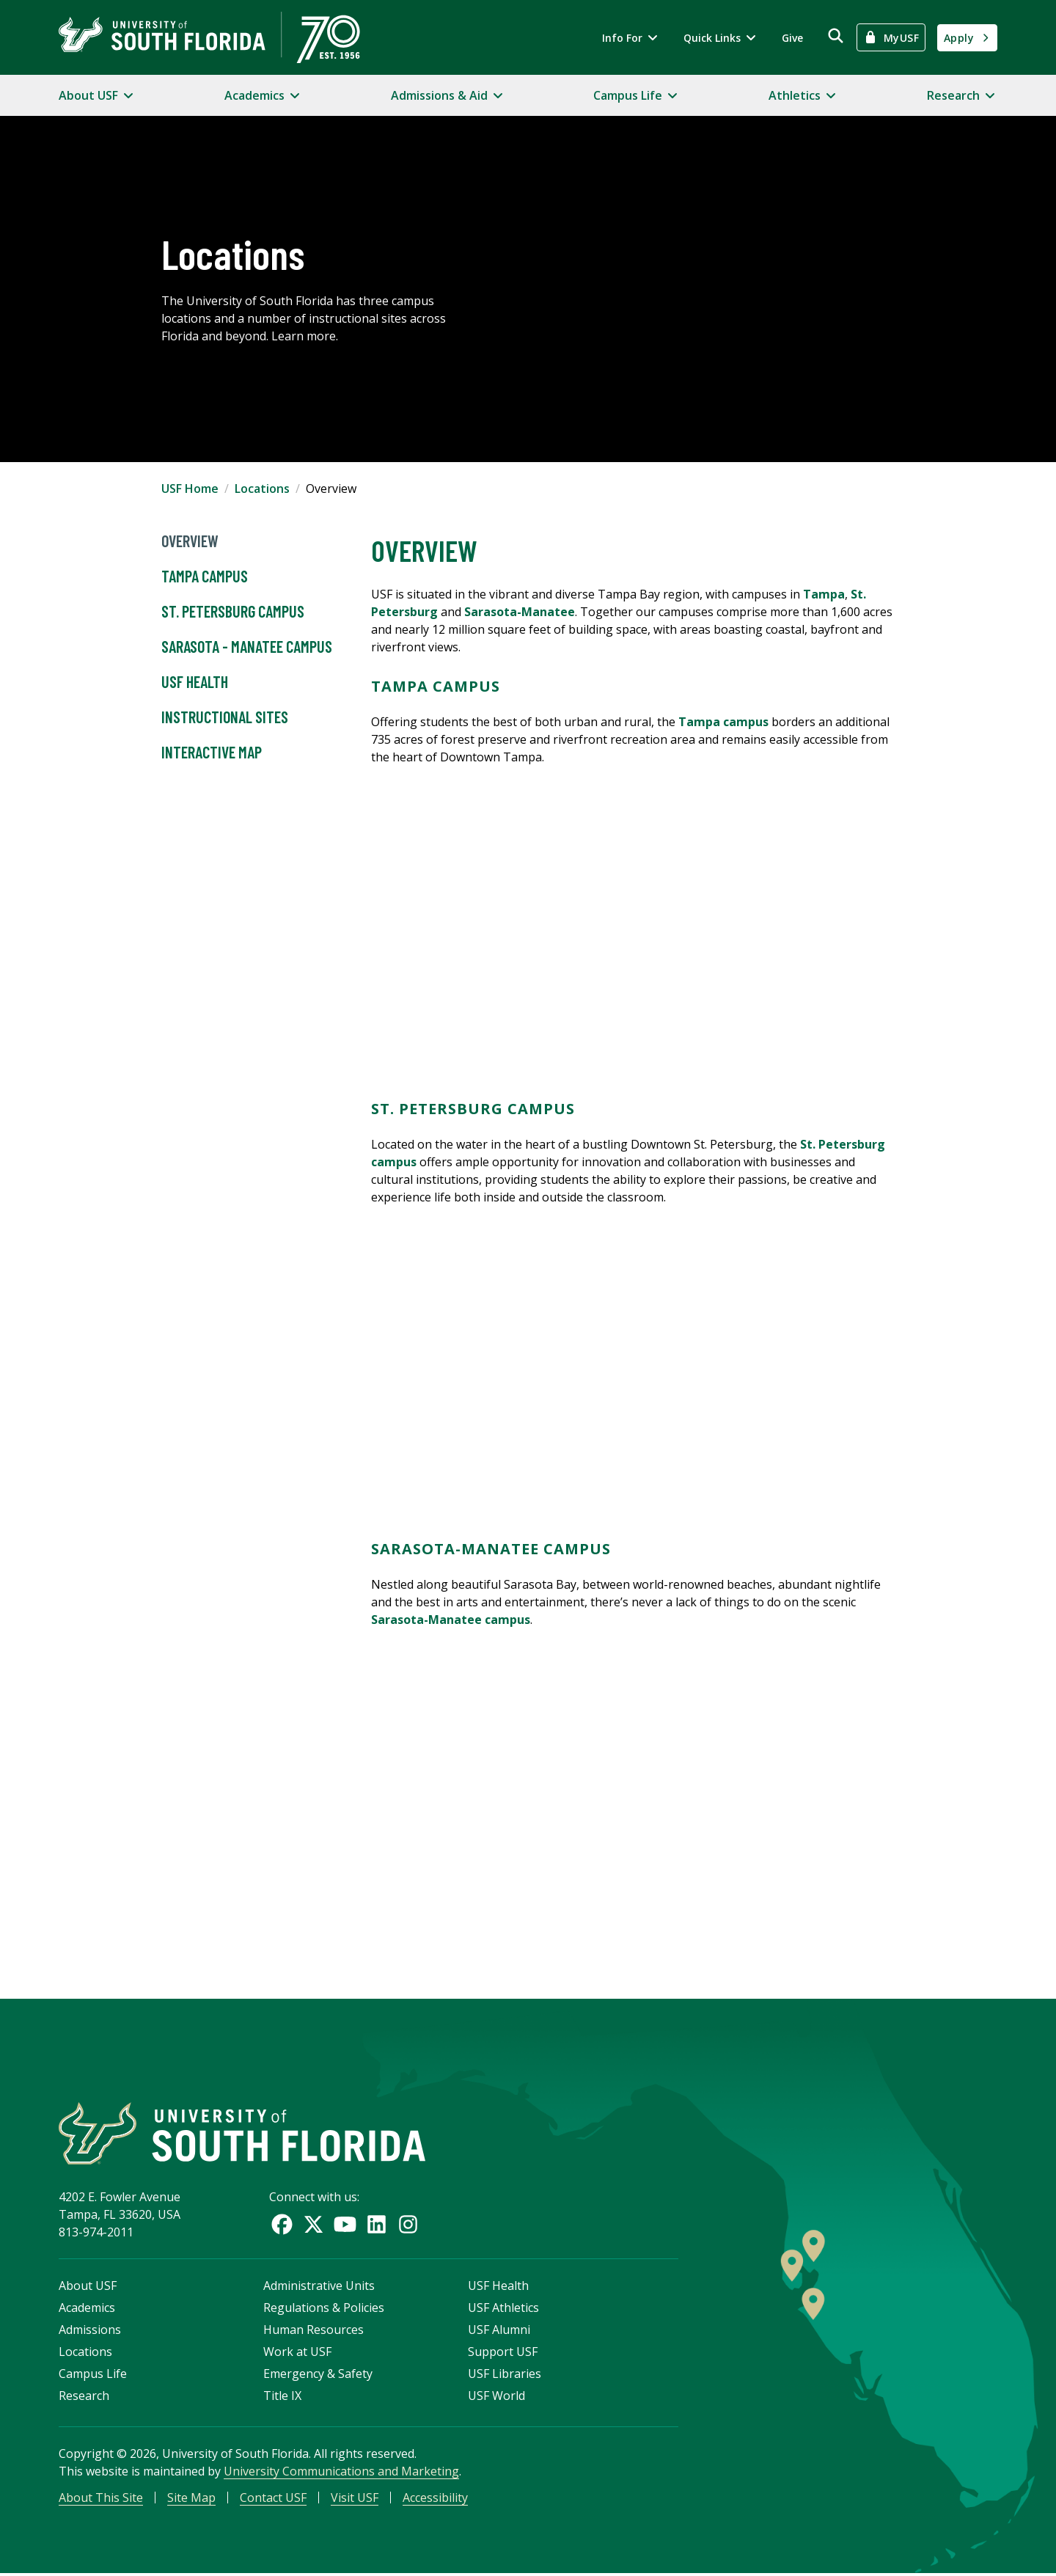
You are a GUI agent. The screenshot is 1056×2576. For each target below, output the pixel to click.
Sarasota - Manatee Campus (246, 647)
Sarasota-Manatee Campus (491, 1549)
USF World (496, 2398)
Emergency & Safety (318, 2376)
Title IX (282, 2398)
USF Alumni (499, 2332)
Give (792, 38)
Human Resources (313, 2332)
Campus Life (93, 2376)
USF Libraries (504, 2376)
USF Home (190, 488)
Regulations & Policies (323, 2310)
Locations (262, 488)
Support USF (503, 2354)
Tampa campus (723, 722)
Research (84, 2398)
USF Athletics (503, 2310)
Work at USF (297, 2354)
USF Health (194, 682)
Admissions (90, 2332)
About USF (88, 2288)
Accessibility (435, 2500)
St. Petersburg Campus (232, 612)
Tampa (824, 594)
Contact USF (273, 2500)
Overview (190, 541)
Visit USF (354, 2500)
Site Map (191, 2500)
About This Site (101, 2500)
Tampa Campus (204, 576)
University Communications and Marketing (341, 2473)
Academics (87, 2310)
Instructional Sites (224, 717)
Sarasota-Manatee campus (450, 1619)
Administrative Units (319, 2288)
